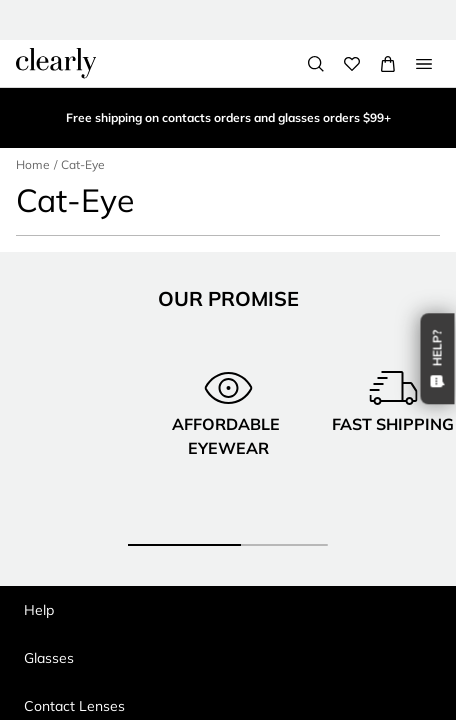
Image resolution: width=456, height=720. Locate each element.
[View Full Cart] (388, 64)
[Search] (316, 64)
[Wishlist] (352, 64)
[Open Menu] (424, 64)
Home (33, 164)
